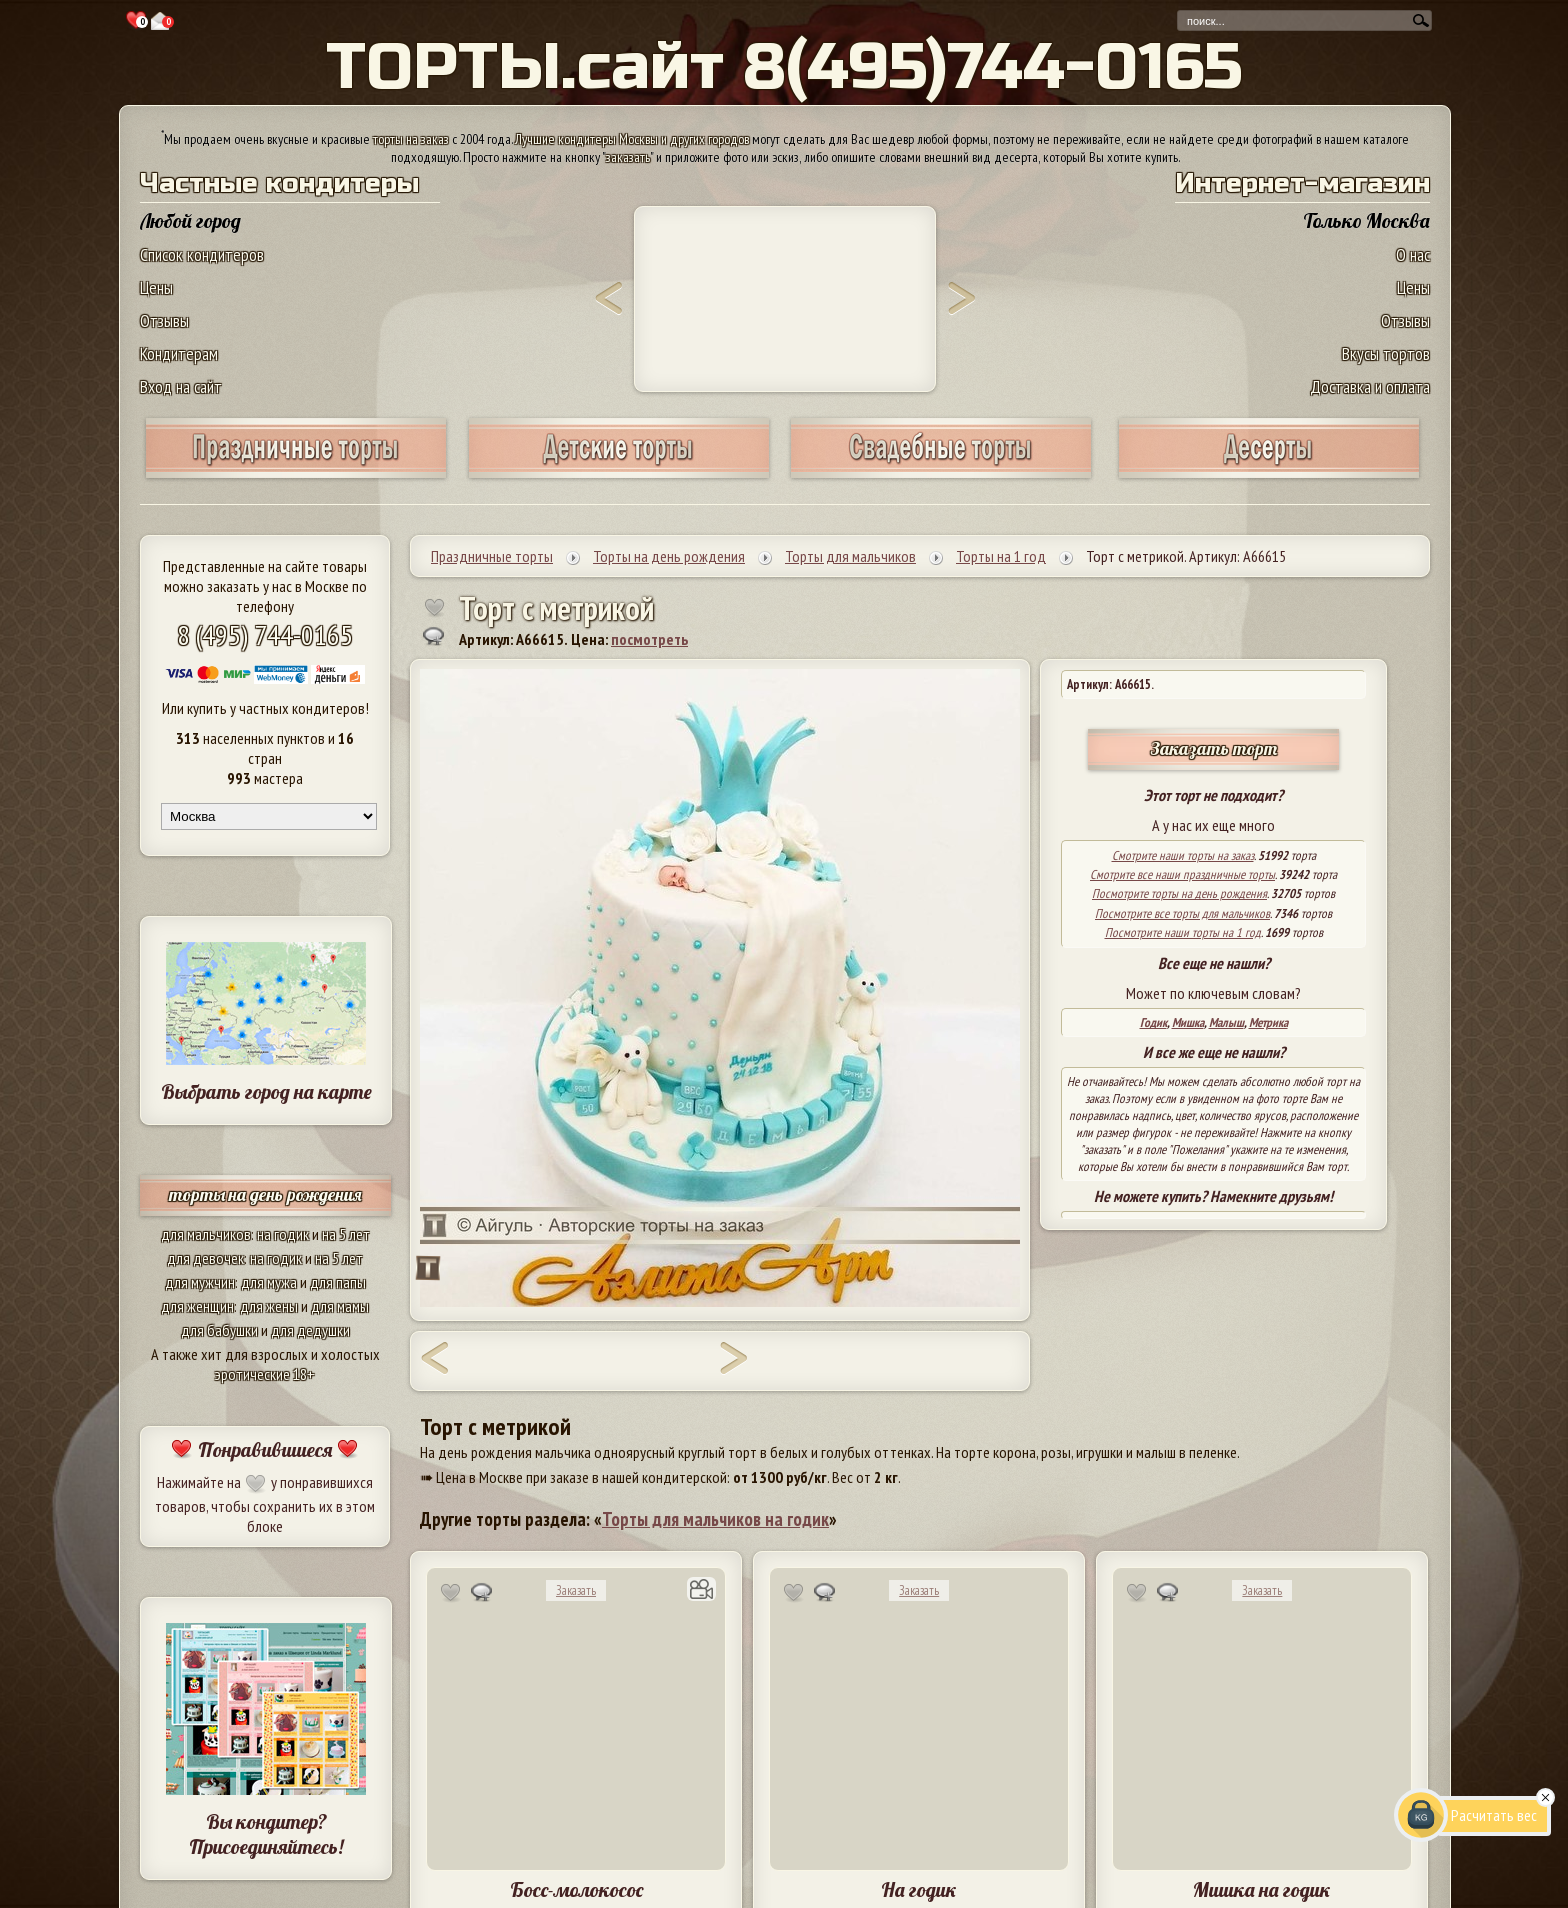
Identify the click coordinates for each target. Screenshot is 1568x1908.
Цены (156, 287)
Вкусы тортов (1386, 353)
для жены (269, 1306)
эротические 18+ (265, 1374)
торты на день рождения (265, 1194)
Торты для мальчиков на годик (715, 1519)
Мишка (1188, 1022)
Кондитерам (179, 353)
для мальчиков (206, 1234)
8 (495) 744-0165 (265, 634)
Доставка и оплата (1370, 386)
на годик (283, 1234)
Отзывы (164, 320)
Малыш (1226, 1022)
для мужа (269, 1282)
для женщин (197, 1306)
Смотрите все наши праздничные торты (1182, 874)
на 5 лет (346, 1234)
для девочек (205, 1258)
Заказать (576, 1590)
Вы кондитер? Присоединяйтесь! (266, 1834)
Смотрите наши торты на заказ (1183, 855)
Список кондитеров (202, 254)
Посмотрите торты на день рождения (1179, 893)
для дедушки (310, 1330)
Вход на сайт (181, 386)
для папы (338, 1282)
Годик (1153, 1022)
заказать (628, 157)
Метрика (1268, 1022)
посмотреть (649, 639)
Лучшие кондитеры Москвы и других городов (632, 139)
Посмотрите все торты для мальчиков (1182, 913)
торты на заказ (411, 139)
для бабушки (219, 1330)
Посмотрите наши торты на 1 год (1183, 932)
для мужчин (200, 1282)
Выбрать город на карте (266, 1091)
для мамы (340, 1306)
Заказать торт (1214, 748)
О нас (1413, 254)
